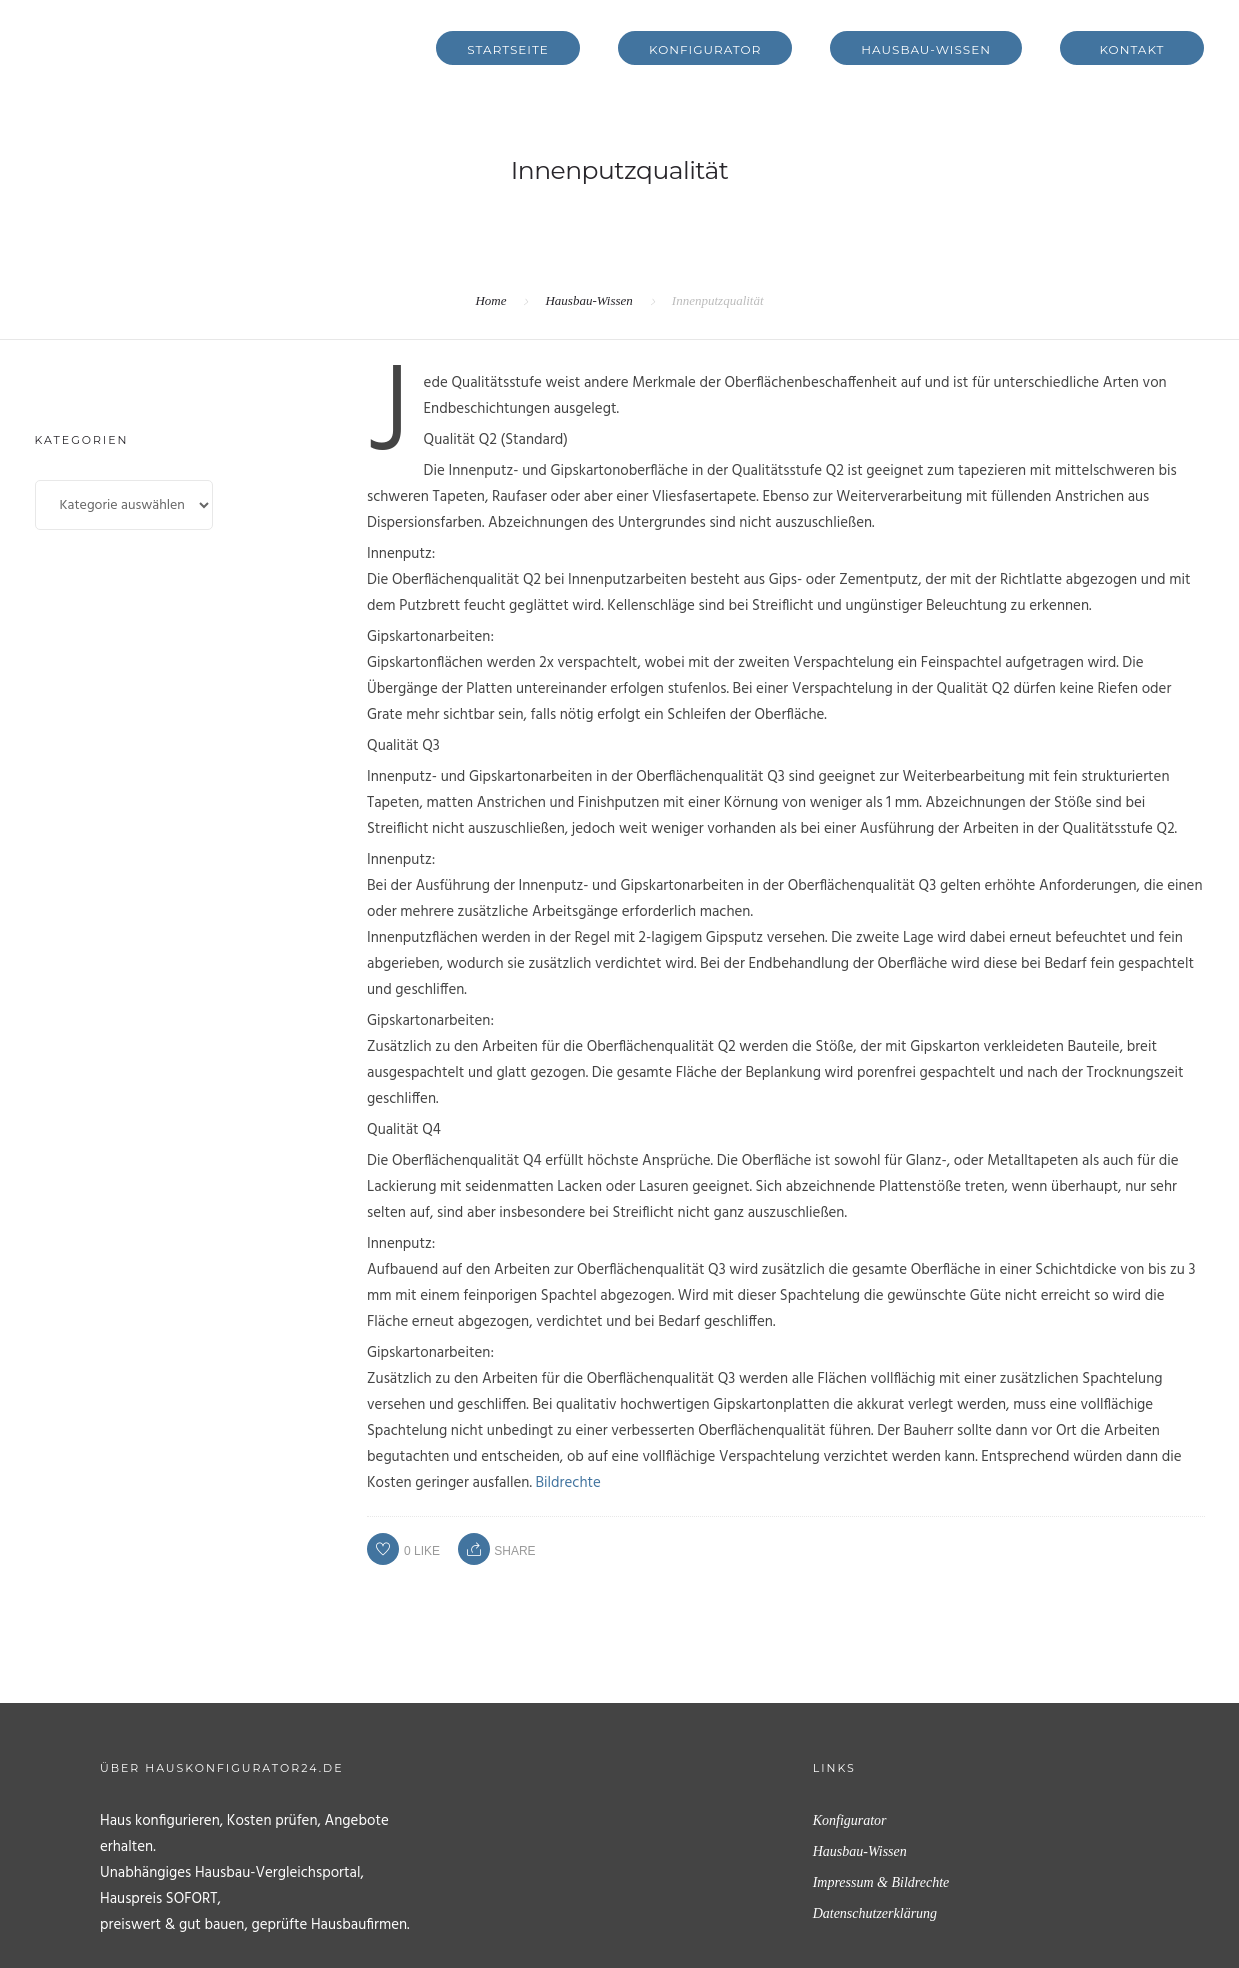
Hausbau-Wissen (926, 49)
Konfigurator (705, 49)
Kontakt (1132, 49)
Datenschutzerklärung (875, 1913)
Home (490, 300)
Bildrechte (568, 1483)
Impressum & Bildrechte (881, 1882)
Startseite (508, 49)
